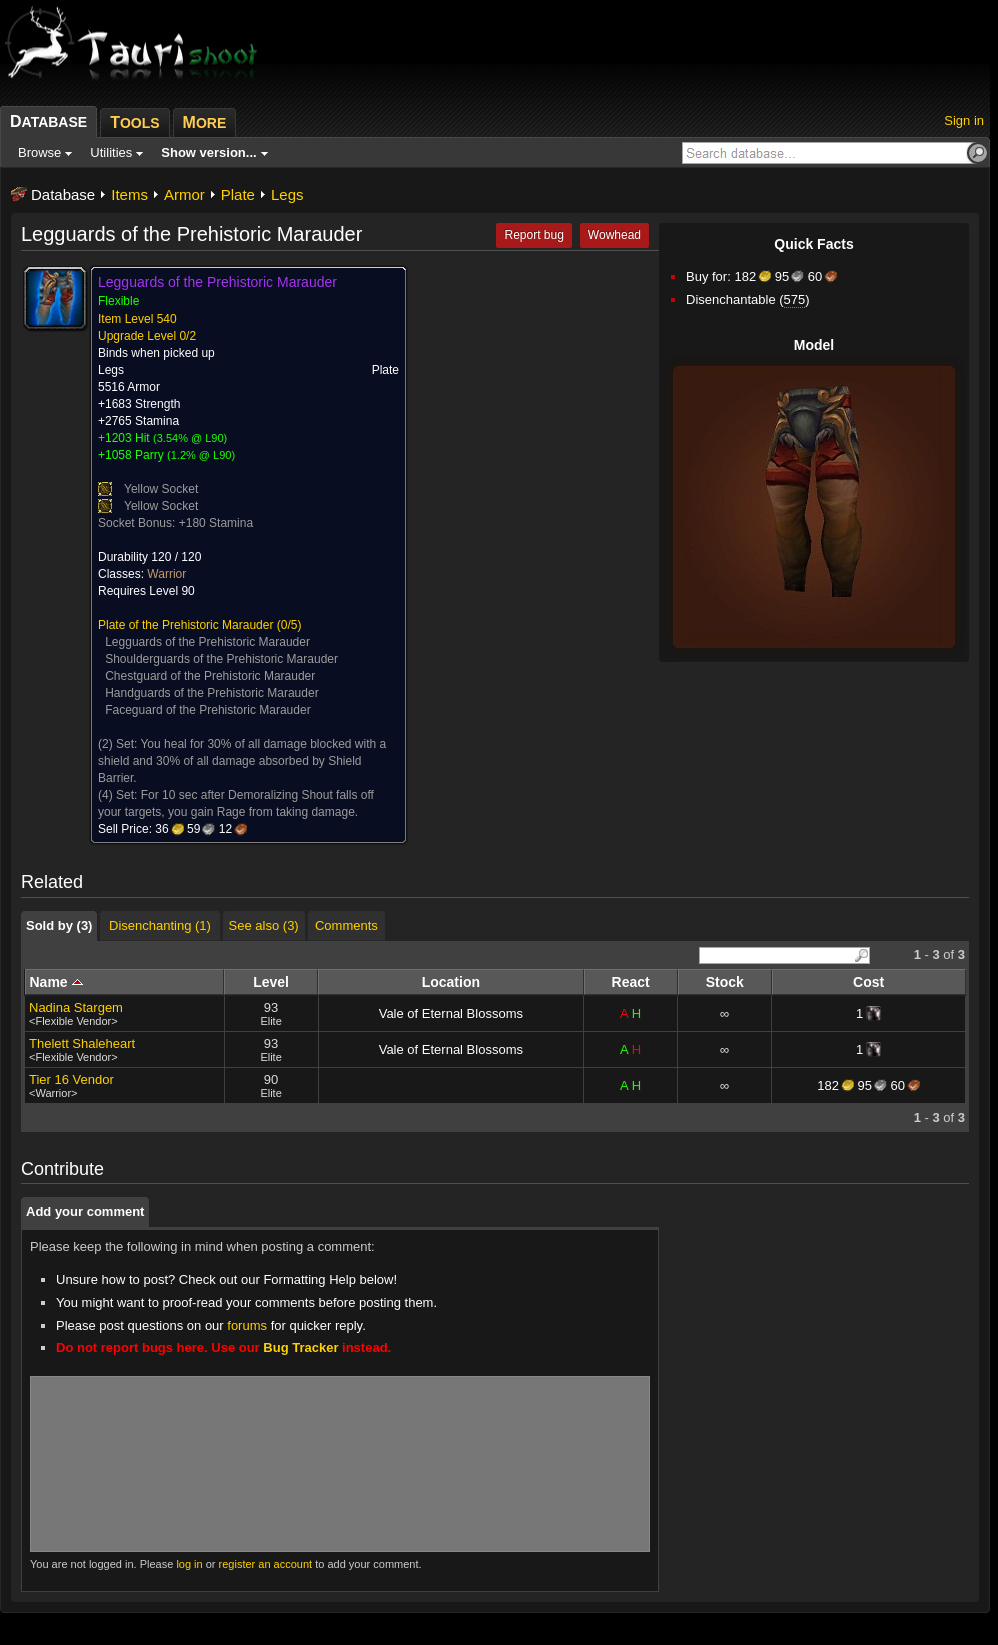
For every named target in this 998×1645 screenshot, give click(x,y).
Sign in (964, 120)
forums (247, 1325)
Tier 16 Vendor (71, 1079)
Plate (238, 194)
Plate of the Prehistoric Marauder (185, 625)
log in (189, 1564)
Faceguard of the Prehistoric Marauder (207, 710)
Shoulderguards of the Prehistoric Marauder (221, 659)
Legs (287, 194)
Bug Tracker (300, 1347)
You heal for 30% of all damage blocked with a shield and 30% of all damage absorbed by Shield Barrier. (242, 761)
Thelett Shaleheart (82, 1043)
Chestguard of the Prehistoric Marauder (210, 676)
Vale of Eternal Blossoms (451, 1013)
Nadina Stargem (76, 1007)
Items (129, 194)
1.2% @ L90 (201, 455)
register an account (266, 1564)
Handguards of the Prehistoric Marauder (211, 693)
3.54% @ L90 (190, 438)
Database (63, 194)
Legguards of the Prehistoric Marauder (207, 642)
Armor (184, 194)
